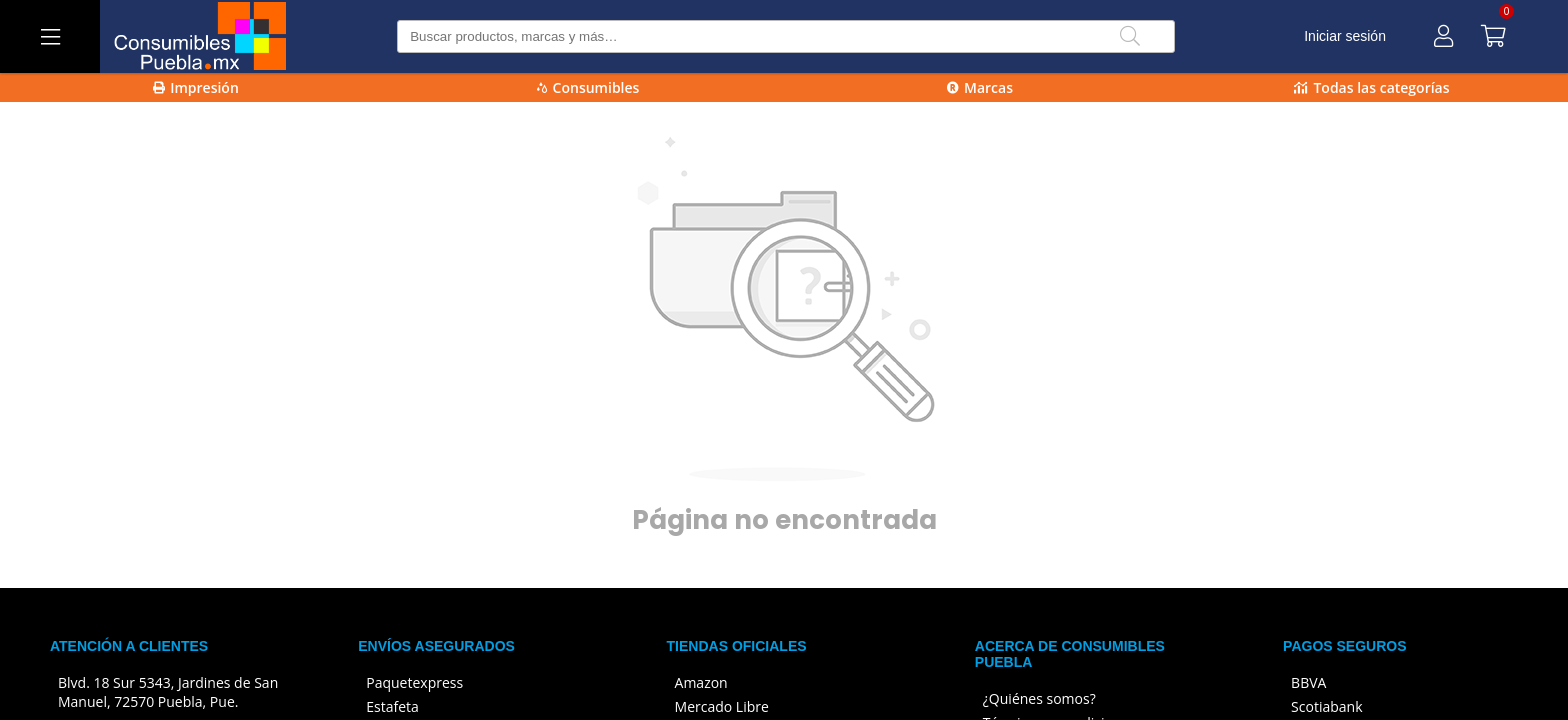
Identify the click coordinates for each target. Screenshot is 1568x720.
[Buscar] (1130, 36)
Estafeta (392, 706)
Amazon (701, 682)
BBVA (1308, 682)
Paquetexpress (414, 682)
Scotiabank (1326, 706)
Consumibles (588, 87)
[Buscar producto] (786, 36)
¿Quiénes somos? (1039, 698)
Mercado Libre (722, 706)
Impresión (196, 87)
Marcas (980, 87)
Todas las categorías (1371, 87)
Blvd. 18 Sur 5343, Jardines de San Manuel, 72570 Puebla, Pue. (168, 692)
